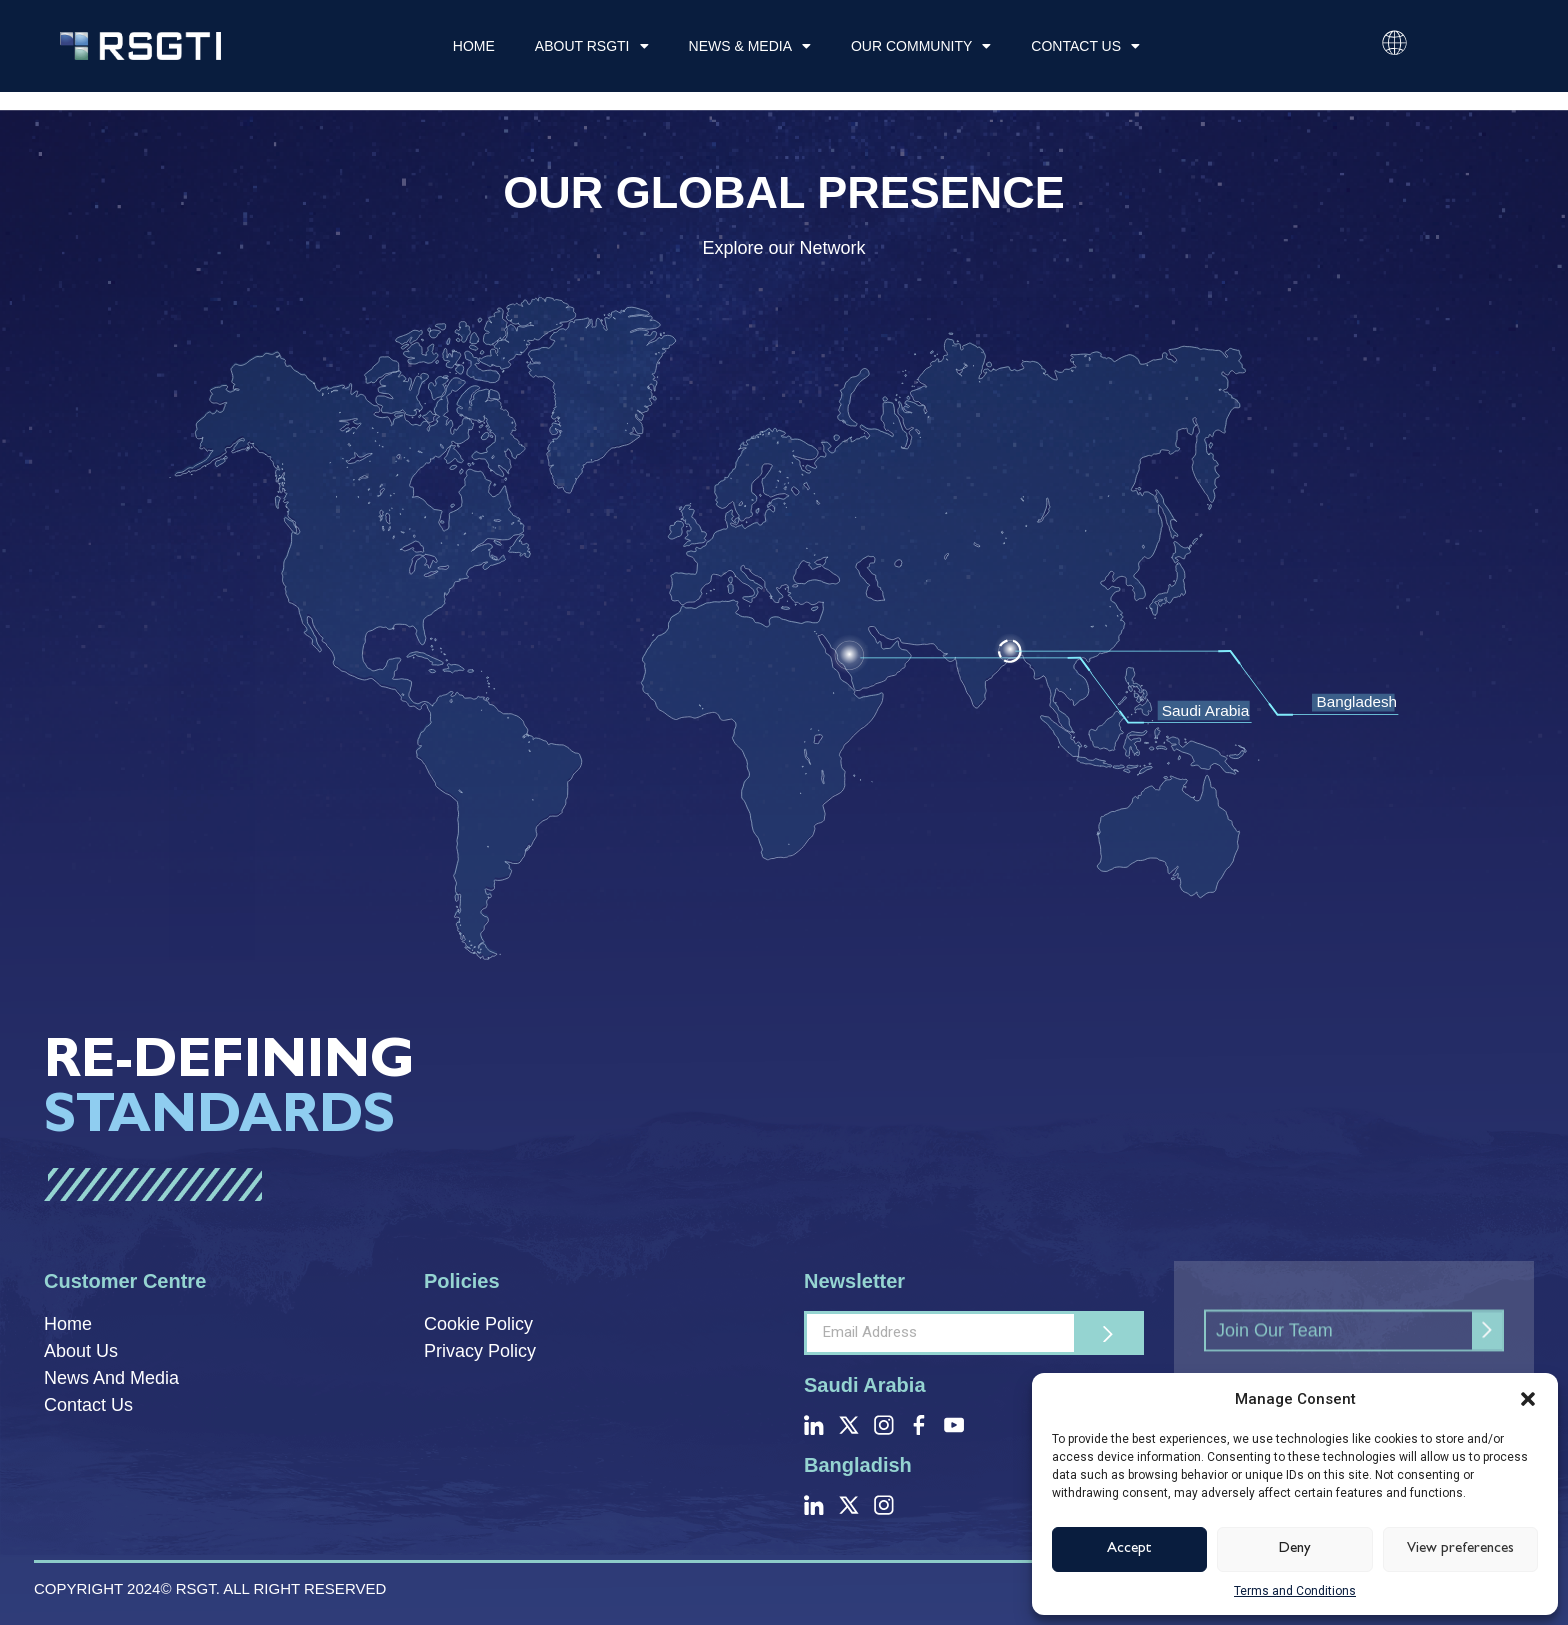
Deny (1295, 1549)
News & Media (750, 46)
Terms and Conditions (1295, 1591)
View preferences (1460, 1549)
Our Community (921, 46)
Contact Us (1085, 46)
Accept (1129, 1549)
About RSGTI (592, 46)
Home (474, 46)
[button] (1528, 1399)
